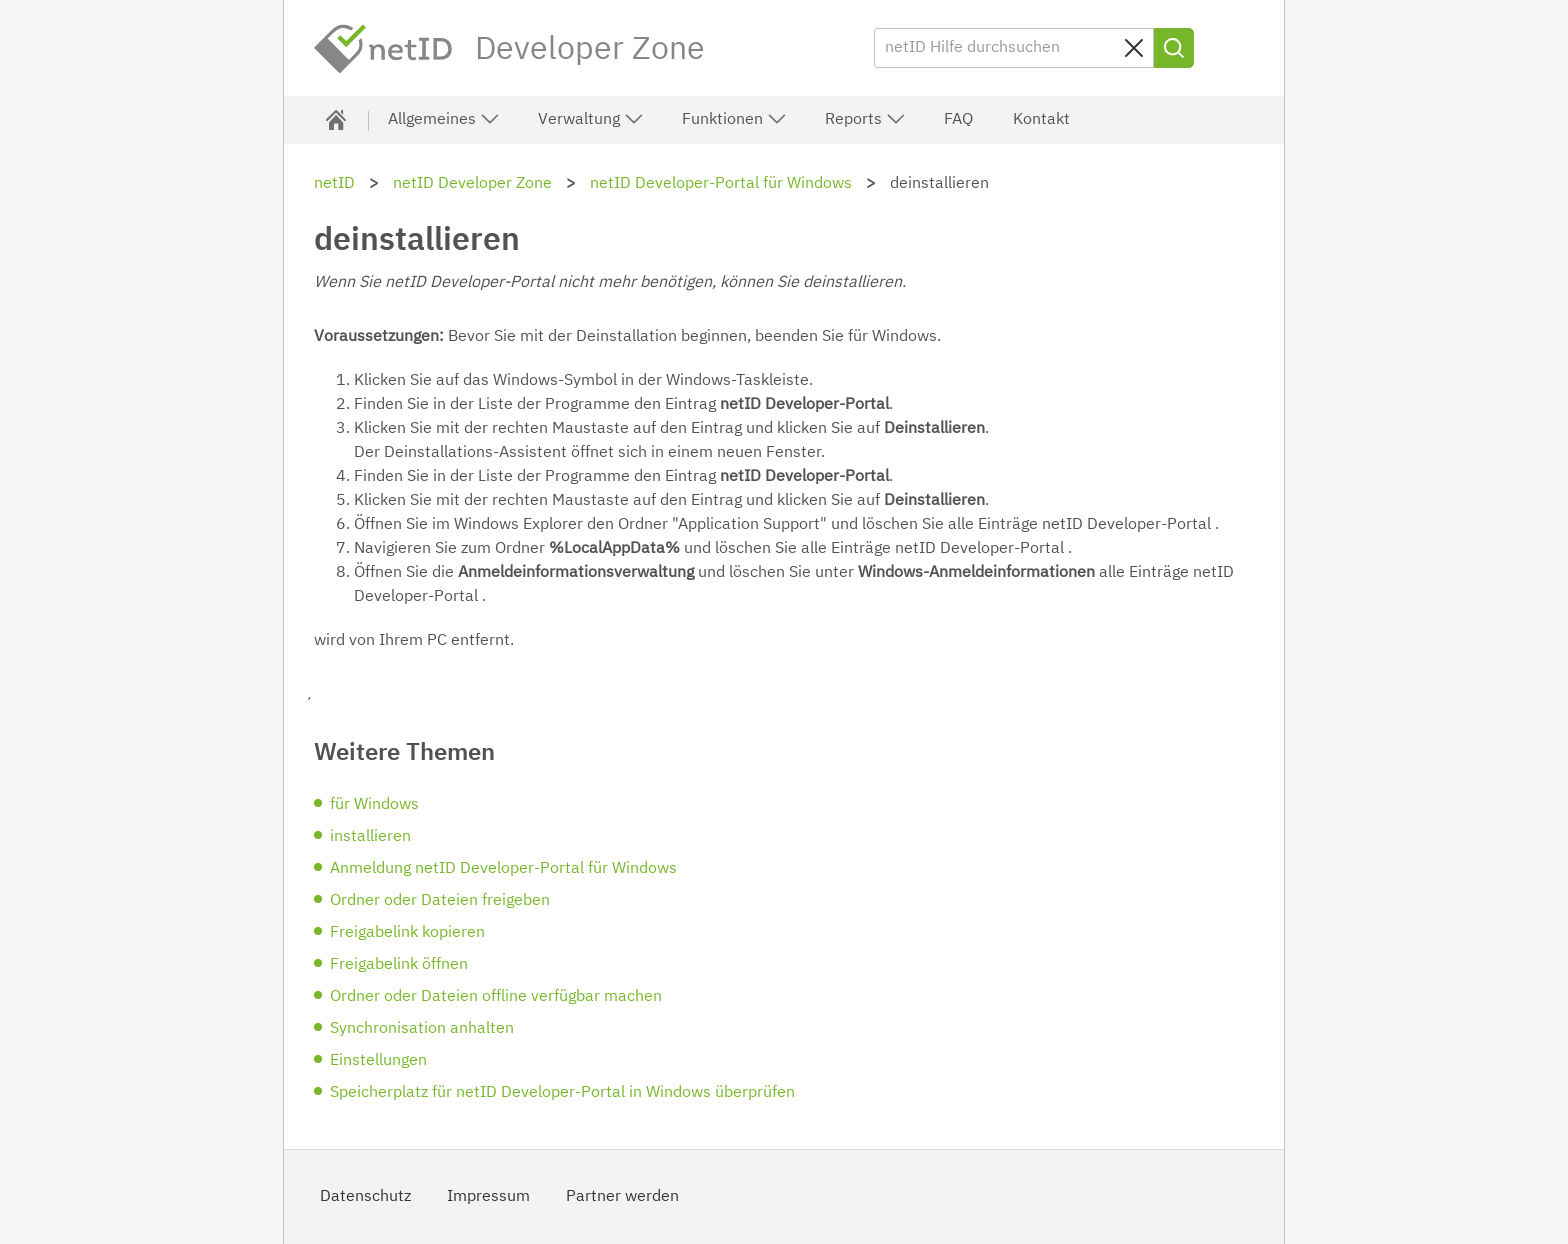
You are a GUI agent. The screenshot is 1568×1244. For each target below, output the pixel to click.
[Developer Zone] (336, 120)
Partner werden (622, 1197)
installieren (370, 837)
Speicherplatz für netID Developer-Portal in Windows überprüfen (562, 1093)
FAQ (958, 120)
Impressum (488, 1197)
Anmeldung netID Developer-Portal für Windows (503, 869)
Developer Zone (590, 50)
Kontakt (1041, 120)
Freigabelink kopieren (407, 933)
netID (384, 49)
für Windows (374, 805)
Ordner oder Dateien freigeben (440, 901)
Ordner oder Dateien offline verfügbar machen (496, 997)
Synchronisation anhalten (422, 1029)
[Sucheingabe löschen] (1134, 48)
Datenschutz (365, 1197)
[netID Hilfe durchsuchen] (1014, 48)
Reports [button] (865, 119)
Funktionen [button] (734, 119)
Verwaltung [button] (591, 119)
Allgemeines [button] (444, 119)
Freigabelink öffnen (399, 965)
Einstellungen (378, 1061)
